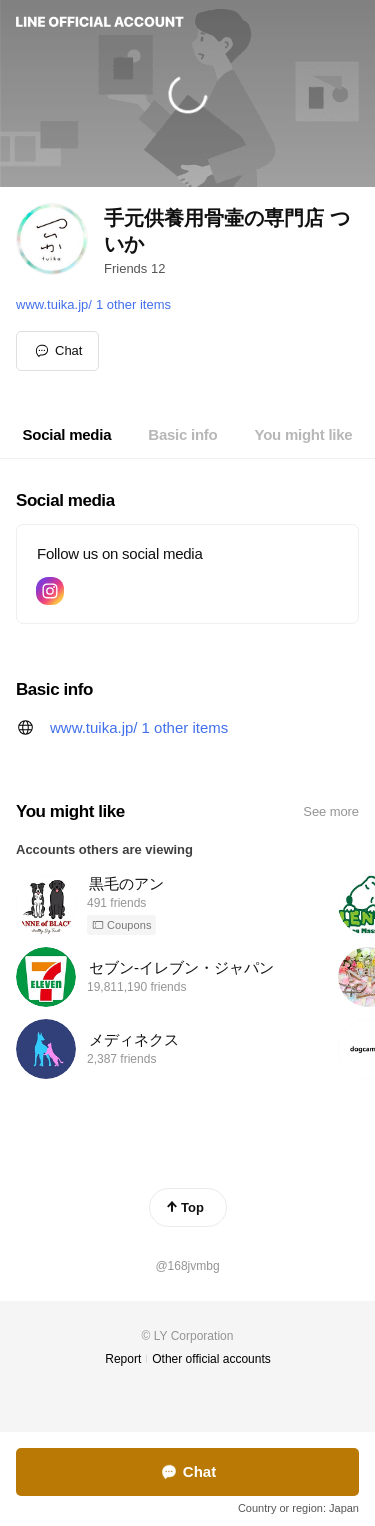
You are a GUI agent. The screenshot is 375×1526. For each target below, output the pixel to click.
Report (123, 1359)
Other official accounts (211, 1359)
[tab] (67, 435)
